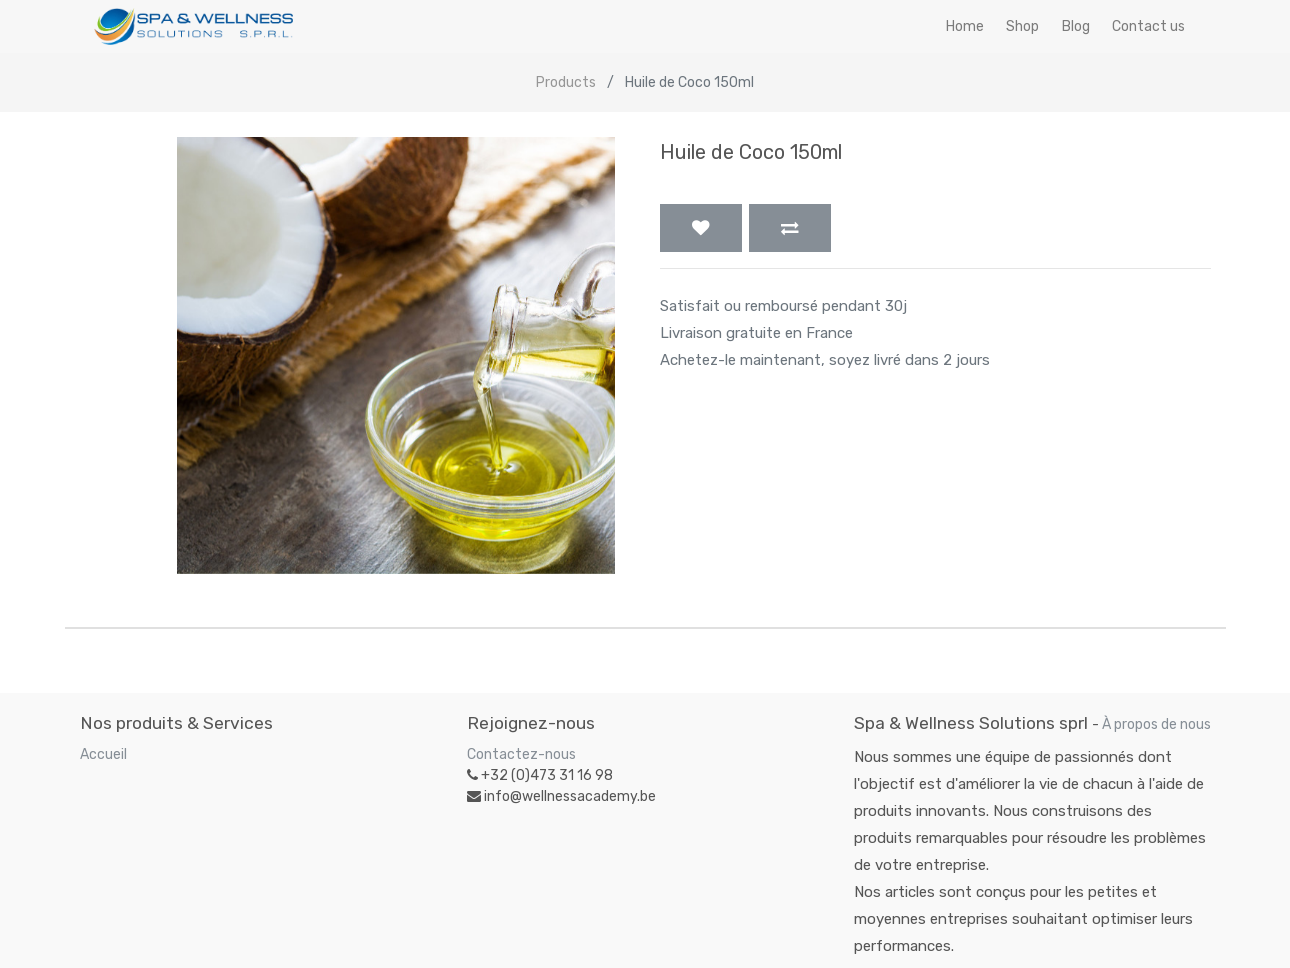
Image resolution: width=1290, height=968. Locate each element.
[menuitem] (965, 26)
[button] (701, 228)
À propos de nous (1156, 724)
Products (566, 82)
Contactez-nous (521, 754)
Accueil (103, 754)
